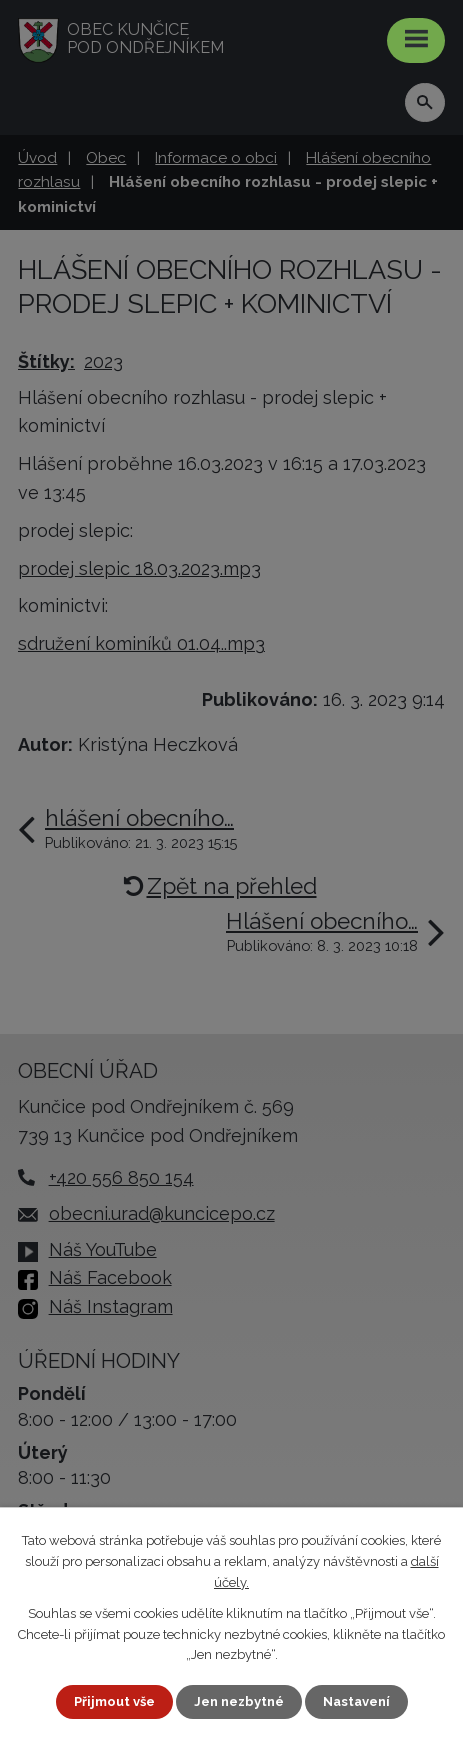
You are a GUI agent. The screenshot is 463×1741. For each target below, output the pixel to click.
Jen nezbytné (239, 1701)
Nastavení (356, 1701)
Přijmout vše (114, 1701)
